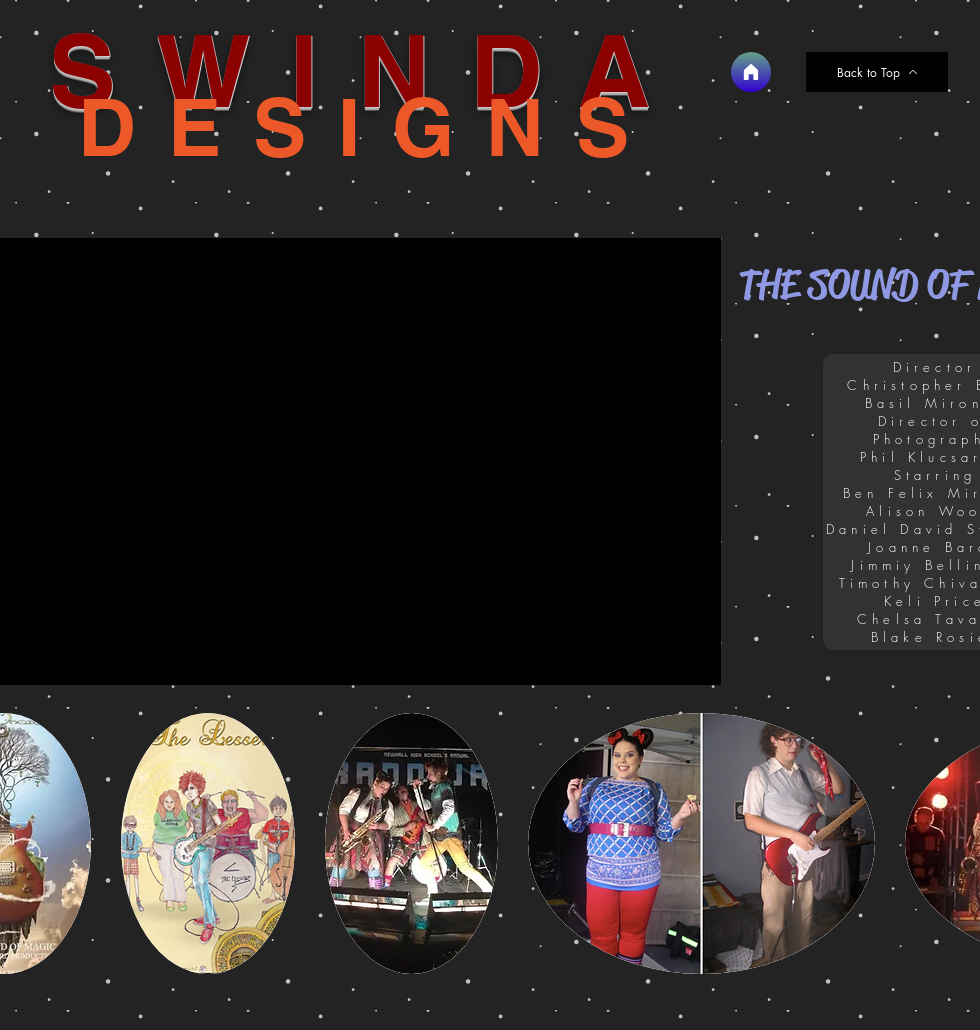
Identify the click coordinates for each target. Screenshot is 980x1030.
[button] (208, 843)
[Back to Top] (877, 72)
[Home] (751, 72)
